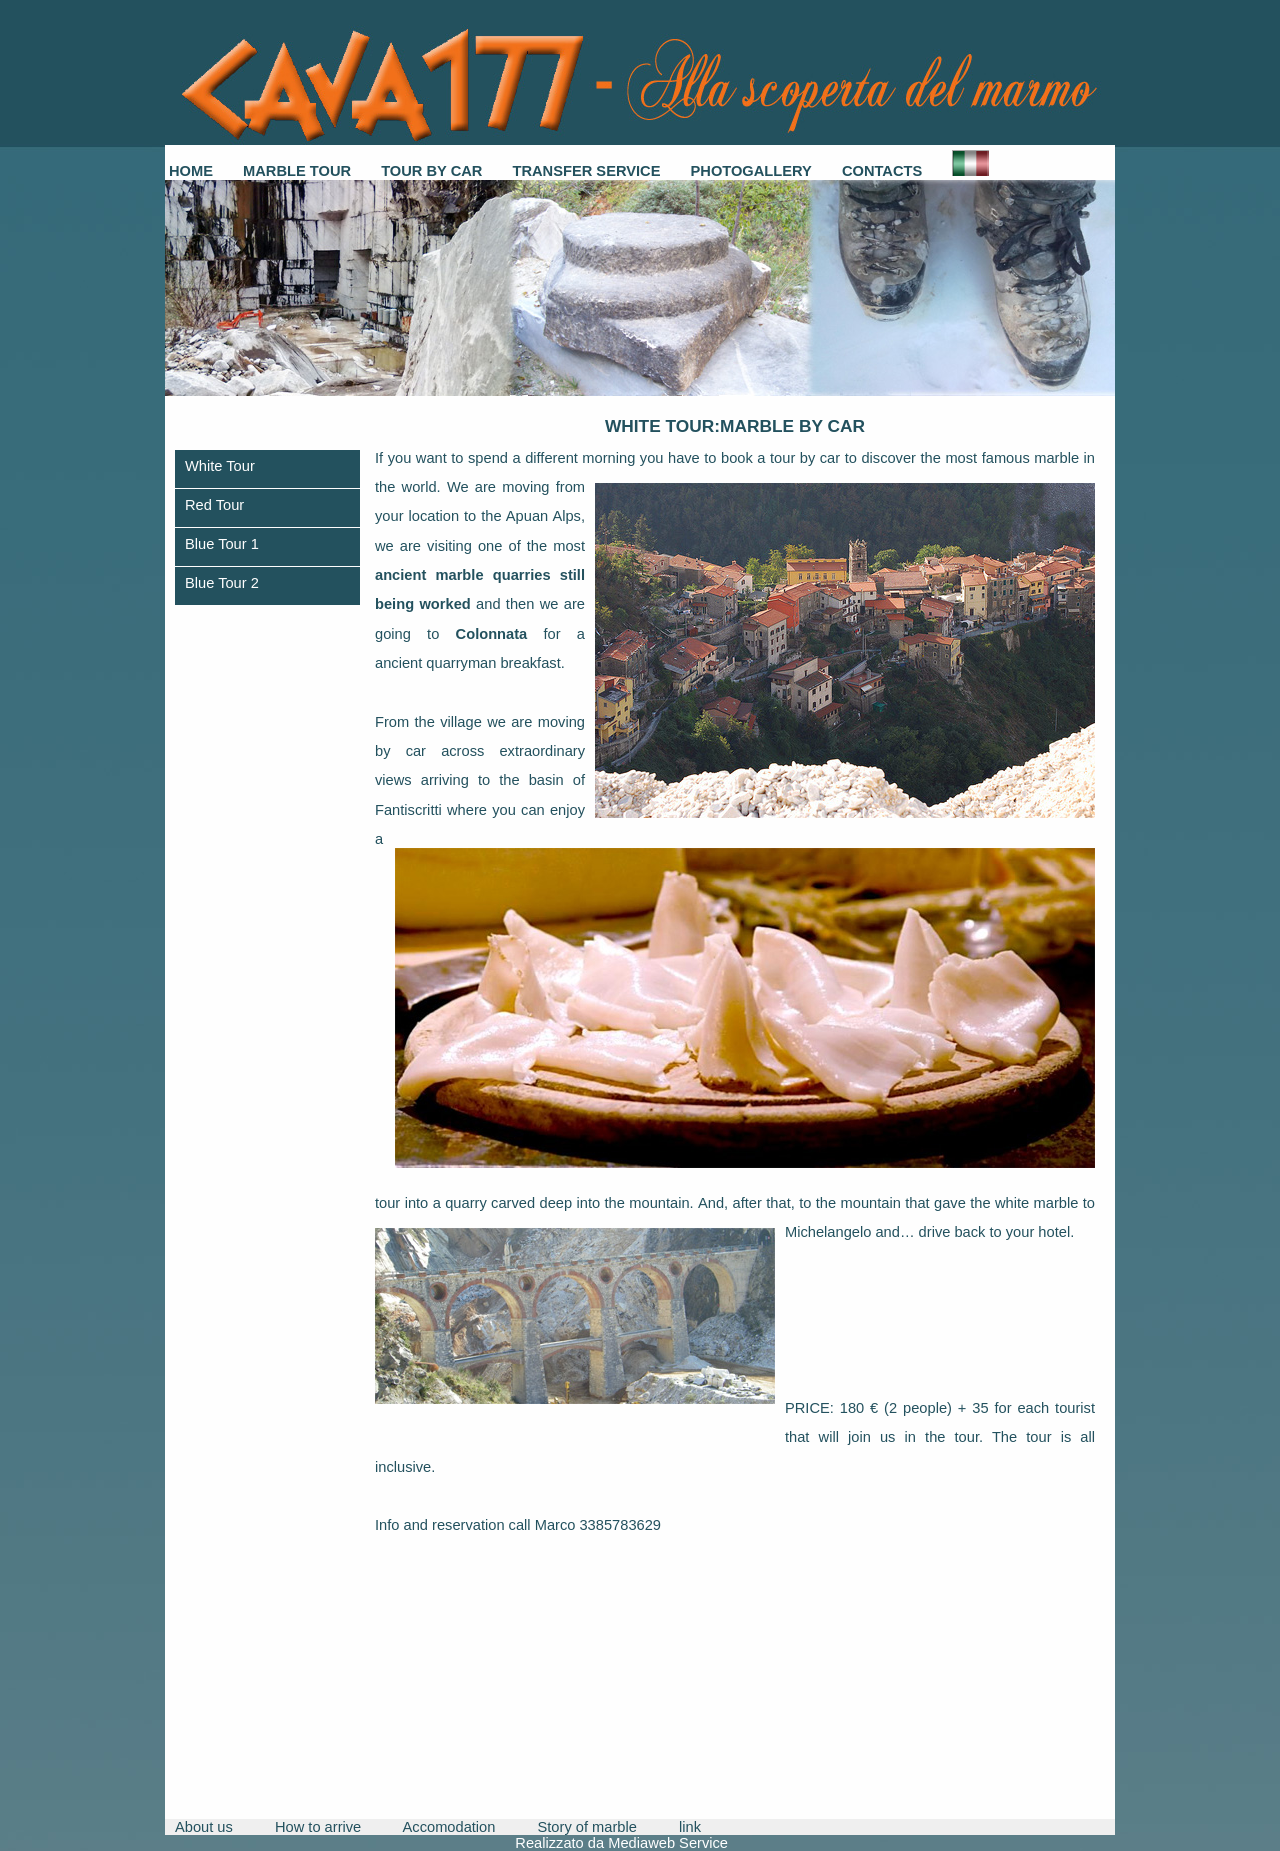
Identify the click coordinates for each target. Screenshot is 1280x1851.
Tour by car (431, 171)
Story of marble (587, 1827)
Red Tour (214, 505)
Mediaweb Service (668, 1843)
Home (191, 171)
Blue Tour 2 (222, 583)
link (690, 1827)
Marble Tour (297, 171)
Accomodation (449, 1827)
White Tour (220, 466)
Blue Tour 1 (222, 544)
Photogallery (751, 171)
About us (204, 1827)
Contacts (882, 171)
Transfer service (586, 171)
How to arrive (318, 1827)
